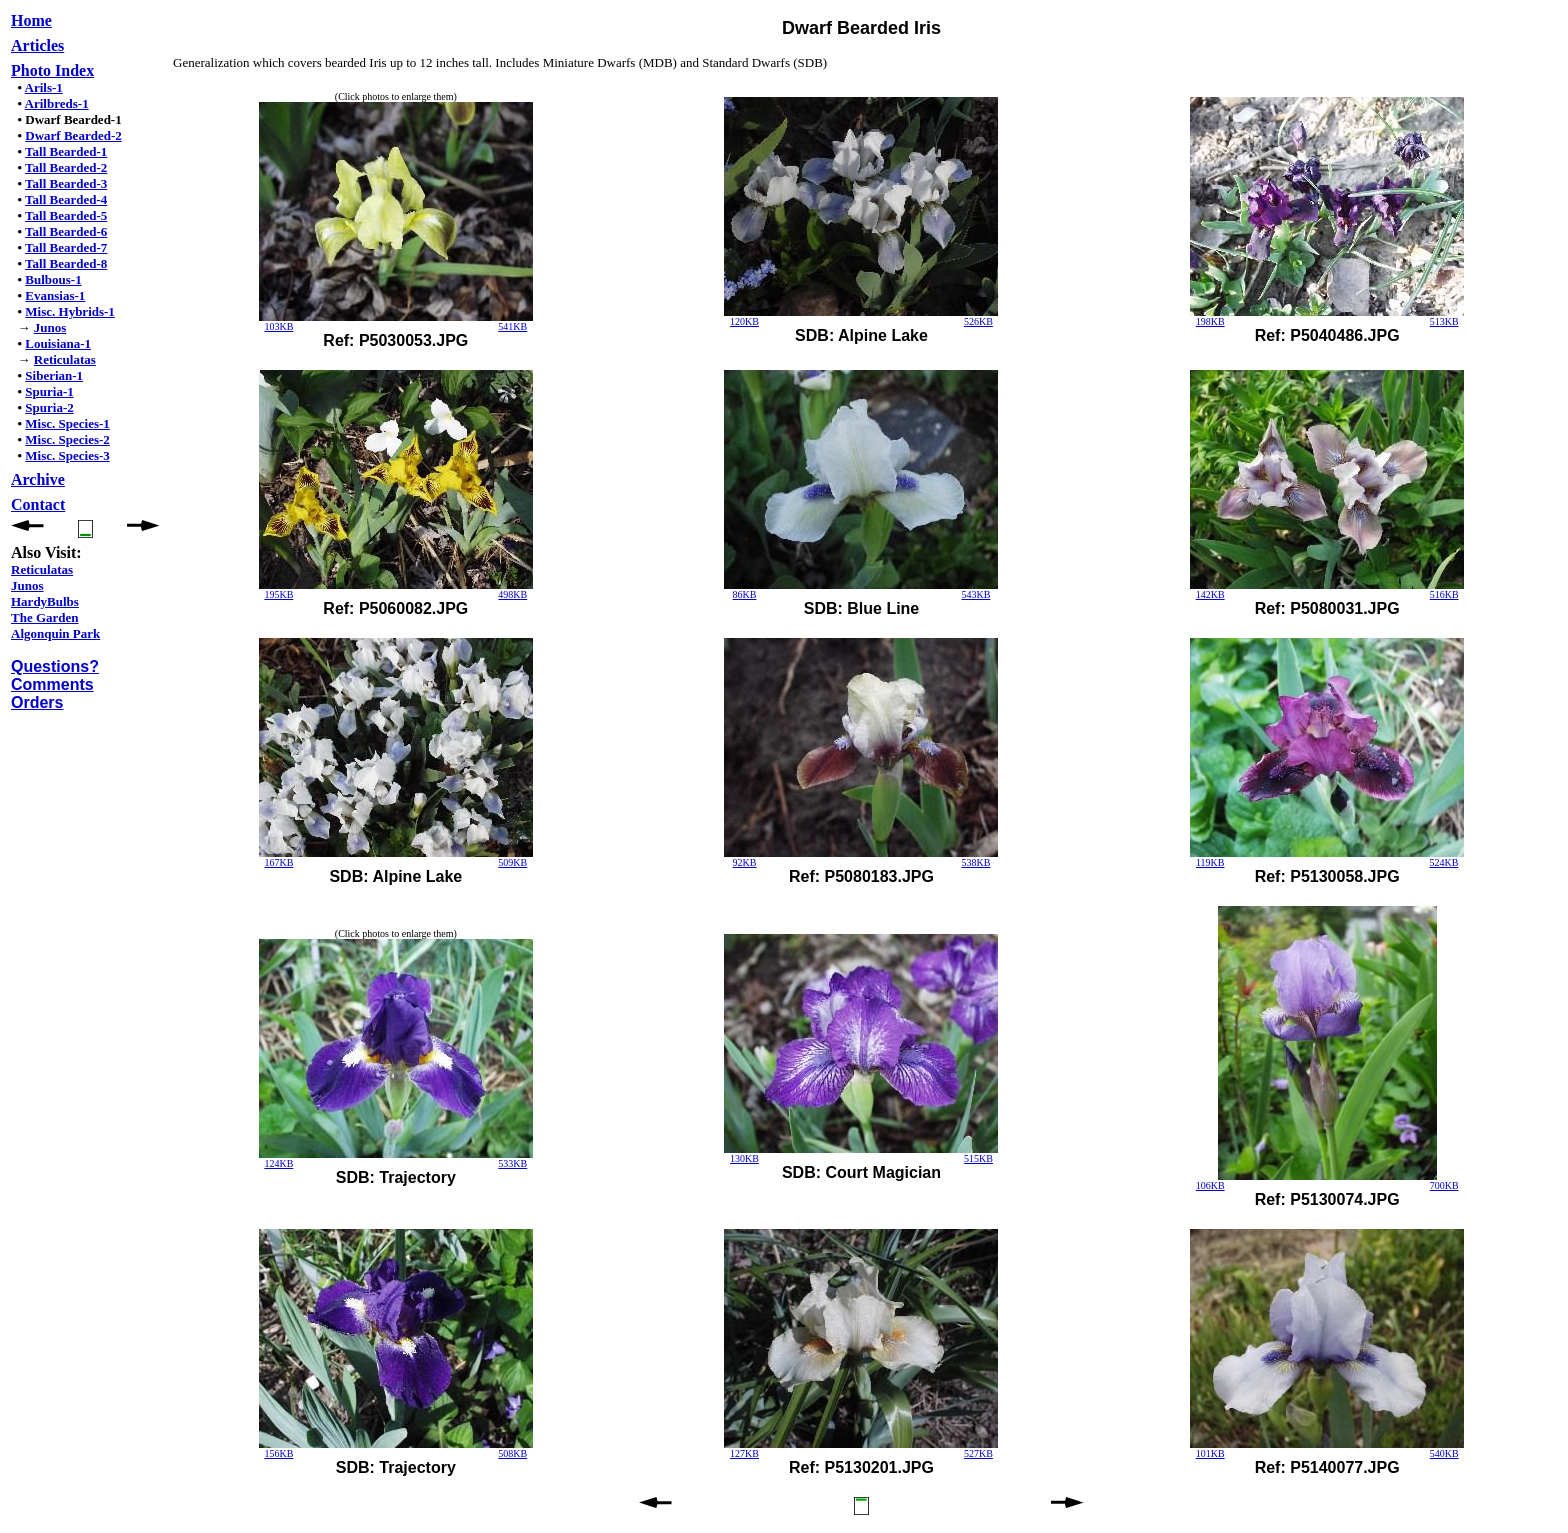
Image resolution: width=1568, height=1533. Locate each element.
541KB (512, 326)
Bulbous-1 (53, 279)
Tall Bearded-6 (66, 231)
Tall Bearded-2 (66, 167)
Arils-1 (44, 87)
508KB (512, 1453)
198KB (1210, 321)
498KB (512, 594)
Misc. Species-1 (67, 423)
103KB (278, 326)
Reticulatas (65, 359)
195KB (278, 594)
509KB (512, 862)
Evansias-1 (55, 295)
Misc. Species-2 (67, 439)
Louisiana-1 (58, 343)
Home (31, 20)
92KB (745, 862)
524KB (1443, 862)
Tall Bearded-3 (66, 183)
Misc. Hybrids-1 (70, 311)
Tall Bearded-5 (66, 215)
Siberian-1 (54, 375)
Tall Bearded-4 (66, 199)
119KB (1210, 862)
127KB (744, 1453)
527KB (978, 1453)
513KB (1444, 321)
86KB (745, 594)
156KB (278, 1453)
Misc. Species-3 (67, 455)
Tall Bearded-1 (66, 151)
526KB (978, 321)
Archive (38, 479)
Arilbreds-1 (57, 103)
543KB (975, 594)
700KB (1444, 1185)
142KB (1210, 594)
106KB (1210, 1185)
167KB (278, 862)
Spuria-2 (49, 407)
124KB (278, 1163)
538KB (975, 862)
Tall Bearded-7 (66, 247)
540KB (1444, 1453)
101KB (1210, 1453)
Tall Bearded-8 (66, 263)
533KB (512, 1163)
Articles (37, 45)
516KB (1444, 594)
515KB (978, 1158)
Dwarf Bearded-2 (73, 135)
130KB (744, 1158)
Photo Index (52, 70)
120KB (744, 321)
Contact (38, 504)
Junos (50, 327)
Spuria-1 (49, 391)
